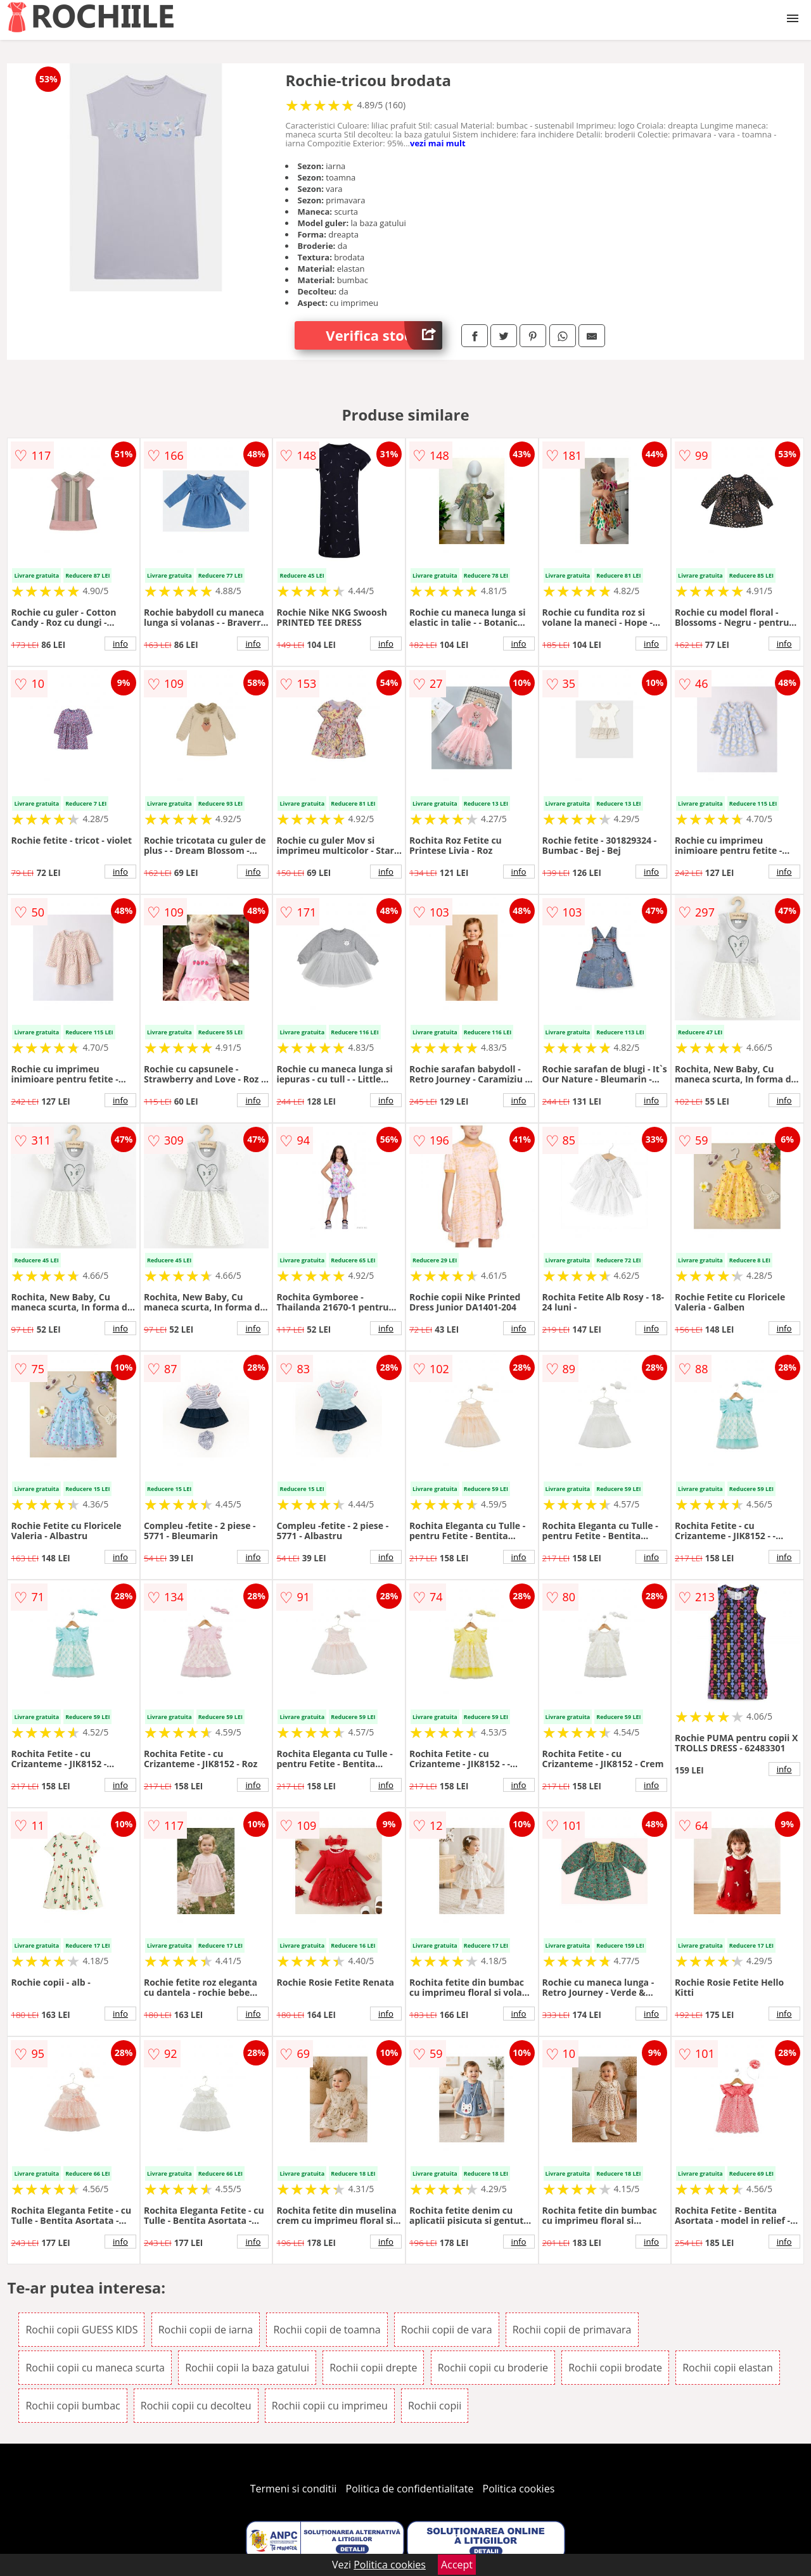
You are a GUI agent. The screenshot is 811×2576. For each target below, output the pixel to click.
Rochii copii (434, 2406)
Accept (457, 2565)
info (120, 643)
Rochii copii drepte (373, 2368)
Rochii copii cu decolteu (196, 2406)
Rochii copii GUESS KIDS (81, 2330)
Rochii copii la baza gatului (247, 2368)
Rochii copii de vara (446, 2330)
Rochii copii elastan (727, 2368)
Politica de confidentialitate (410, 2489)
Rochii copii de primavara (572, 2330)
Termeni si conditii (293, 2489)
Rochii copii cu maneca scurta (95, 2368)
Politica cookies (519, 2489)
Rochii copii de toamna (326, 2330)
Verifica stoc (384, 335)
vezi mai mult (438, 143)
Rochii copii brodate (615, 2368)
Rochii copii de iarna (205, 2330)
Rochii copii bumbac (72, 2406)
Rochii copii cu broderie (493, 2368)
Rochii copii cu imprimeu (330, 2406)
